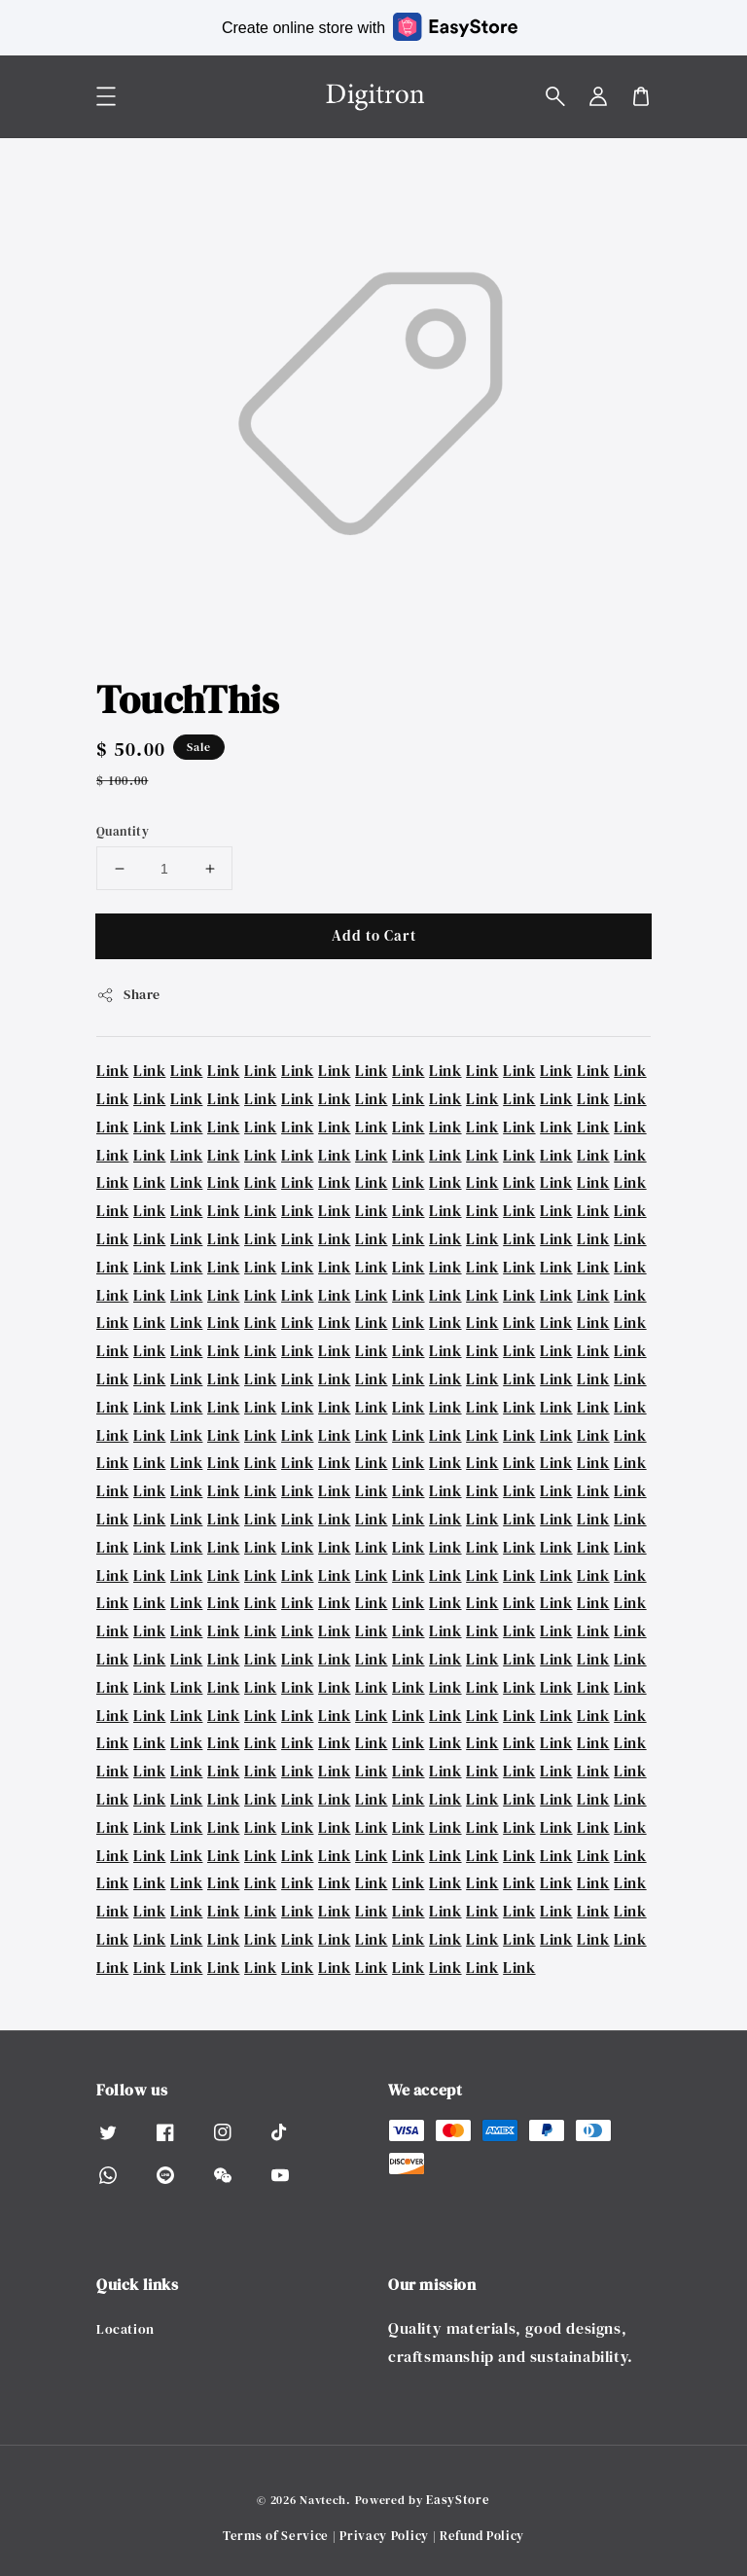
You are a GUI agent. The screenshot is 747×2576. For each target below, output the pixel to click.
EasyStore (457, 2499)
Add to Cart (374, 935)
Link (112, 1070)
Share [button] (128, 994)
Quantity (122, 831)
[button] (555, 96)
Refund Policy (482, 2535)
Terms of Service (276, 2535)
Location (125, 2329)
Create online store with (369, 27)
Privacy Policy (384, 2535)
